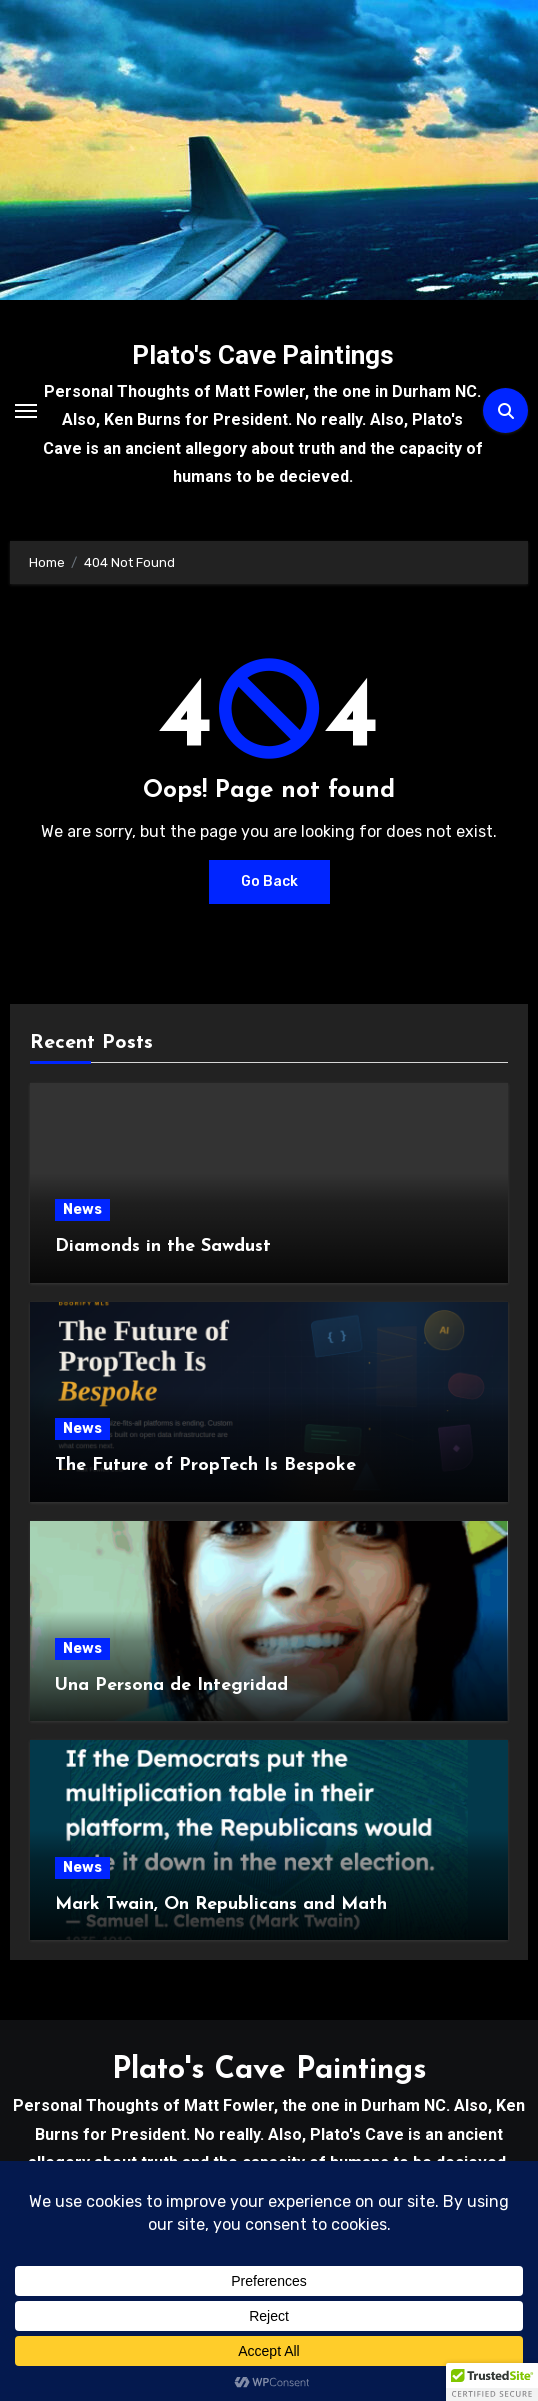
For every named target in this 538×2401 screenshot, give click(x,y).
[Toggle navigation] (26, 411)
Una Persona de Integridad (171, 1685)
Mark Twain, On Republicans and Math (221, 1904)
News (82, 1209)
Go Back (269, 881)
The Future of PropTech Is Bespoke (205, 1465)
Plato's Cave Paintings (263, 355)
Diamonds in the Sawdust (163, 1246)
